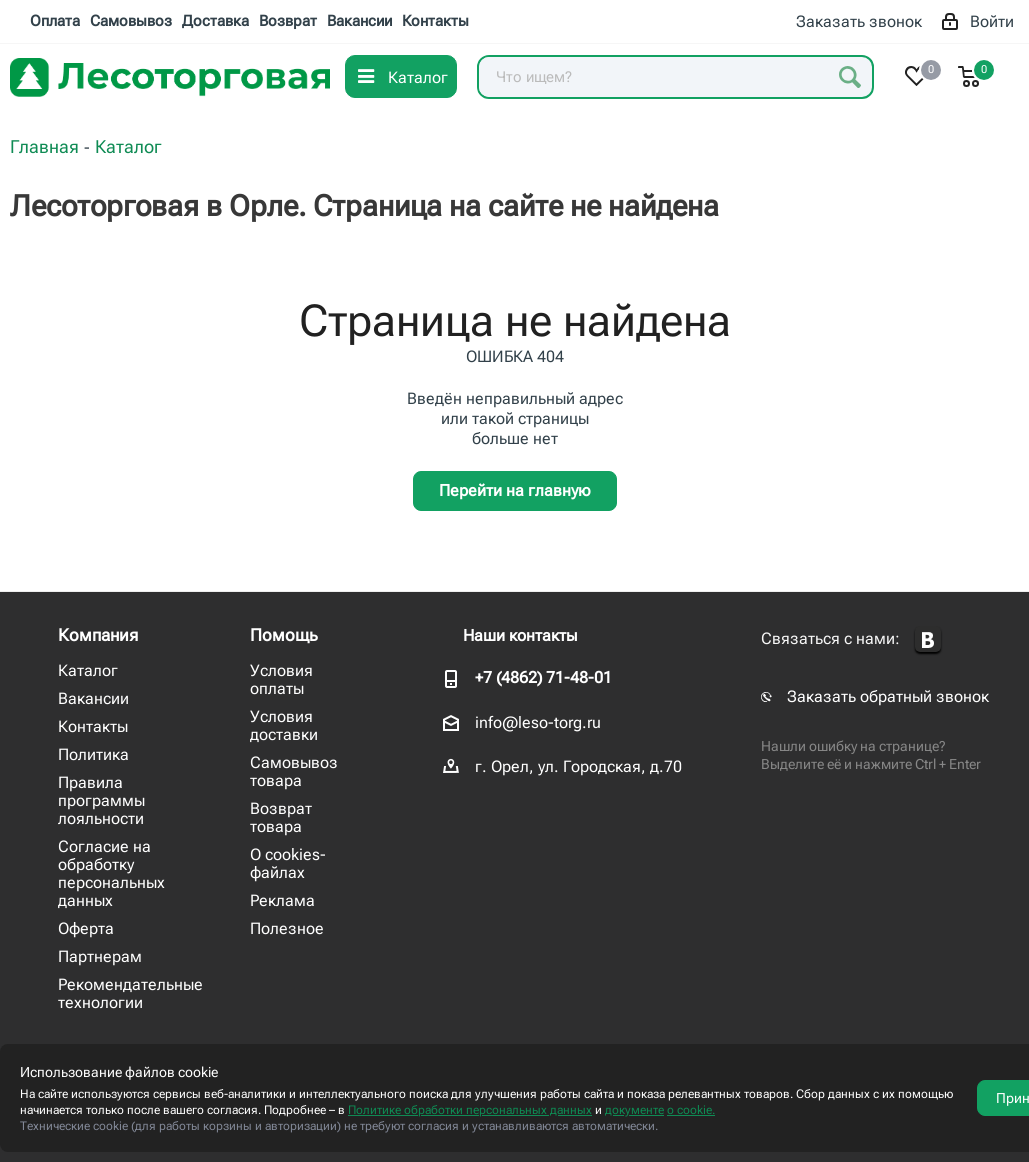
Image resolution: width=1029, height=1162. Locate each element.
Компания (98, 635)
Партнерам (100, 956)
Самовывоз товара (294, 771)
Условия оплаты (281, 679)
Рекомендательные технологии (130, 993)
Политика (93, 754)
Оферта (86, 928)
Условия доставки (284, 725)
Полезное (287, 928)
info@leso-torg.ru (538, 722)
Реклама (282, 900)
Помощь (284, 635)
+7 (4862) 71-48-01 (543, 677)
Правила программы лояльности (101, 800)
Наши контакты (520, 635)
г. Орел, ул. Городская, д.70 (578, 766)
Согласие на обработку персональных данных (111, 873)
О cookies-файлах (288, 863)
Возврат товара (281, 817)
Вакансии (93, 698)
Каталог (88, 670)
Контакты (93, 726)
